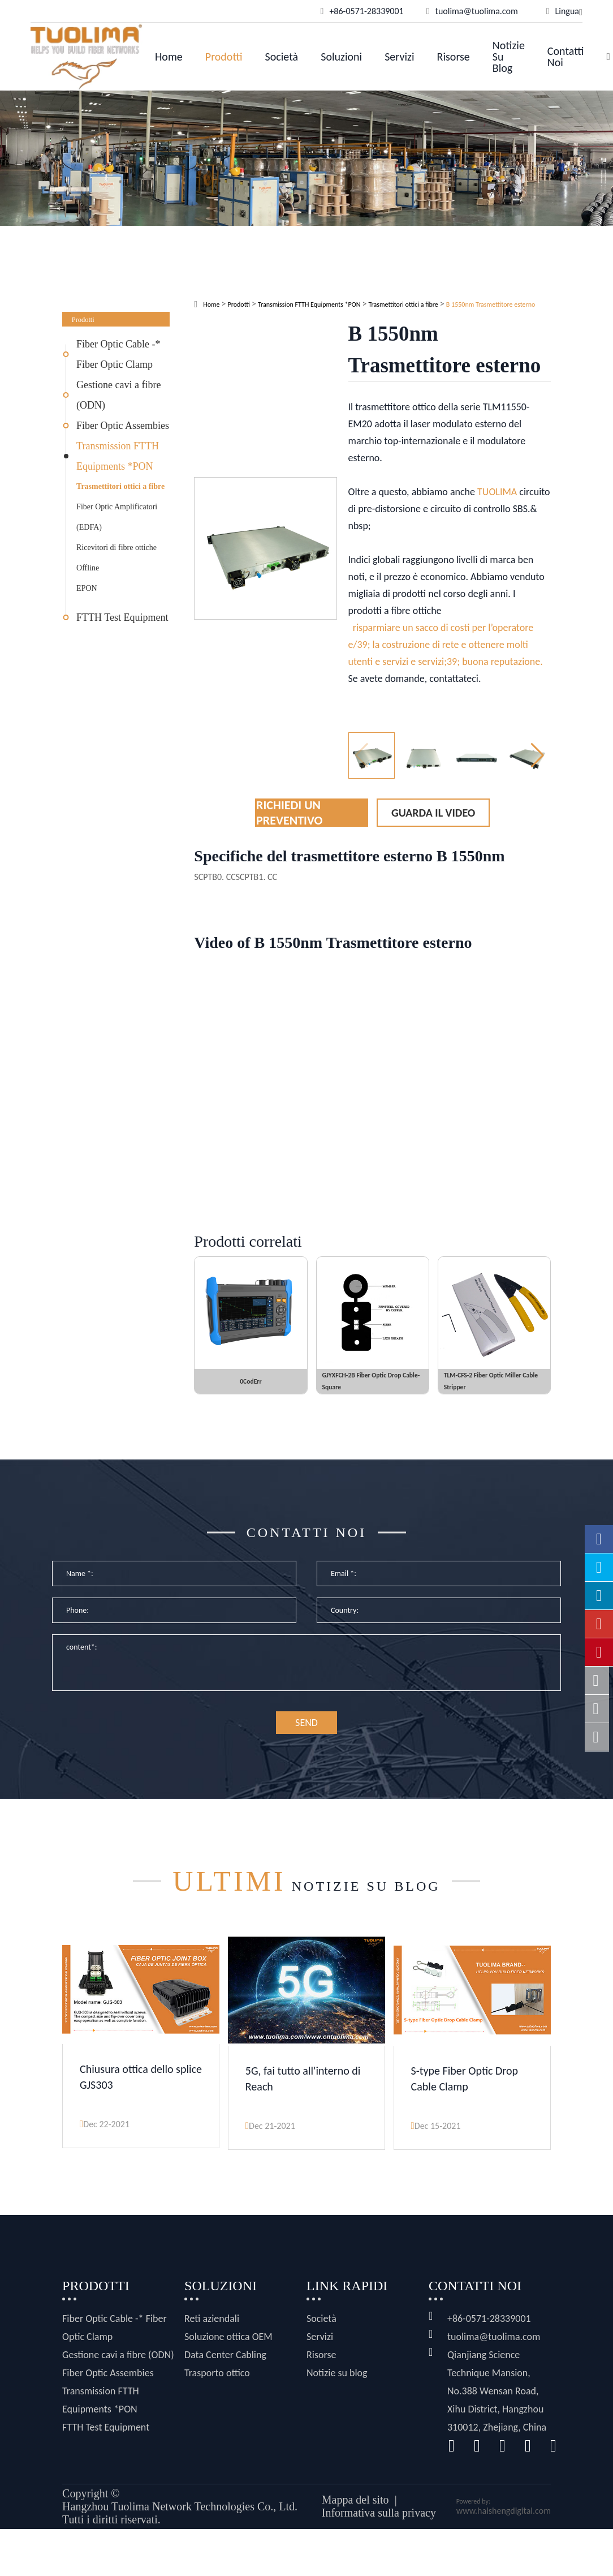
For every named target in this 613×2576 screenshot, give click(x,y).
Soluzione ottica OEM (228, 2346)
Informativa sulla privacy (379, 2522)
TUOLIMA (497, 492)
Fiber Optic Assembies (122, 425)
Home (169, 56)
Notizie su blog (509, 57)
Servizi (399, 56)
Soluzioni (341, 56)
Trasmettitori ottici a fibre (120, 486)
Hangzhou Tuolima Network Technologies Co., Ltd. (179, 2516)
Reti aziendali (211, 2328)
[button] (537, 755)
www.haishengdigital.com (503, 2520)
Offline (87, 568)
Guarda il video (433, 812)
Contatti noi (565, 56)
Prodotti (224, 56)
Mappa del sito (355, 2509)
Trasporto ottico (217, 2382)
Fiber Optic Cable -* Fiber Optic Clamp (118, 354)
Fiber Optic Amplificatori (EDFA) (116, 517)
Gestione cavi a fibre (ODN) (118, 395)
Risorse (453, 56)
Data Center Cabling (225, 2364)
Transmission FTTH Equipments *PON (117, 456)
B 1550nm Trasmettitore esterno (491, 304)
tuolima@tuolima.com (493, 2346)
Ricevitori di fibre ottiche (116, 547)
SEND (306, 1736)
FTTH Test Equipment (122, 617)
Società (282, 56)
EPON (86, 588)
